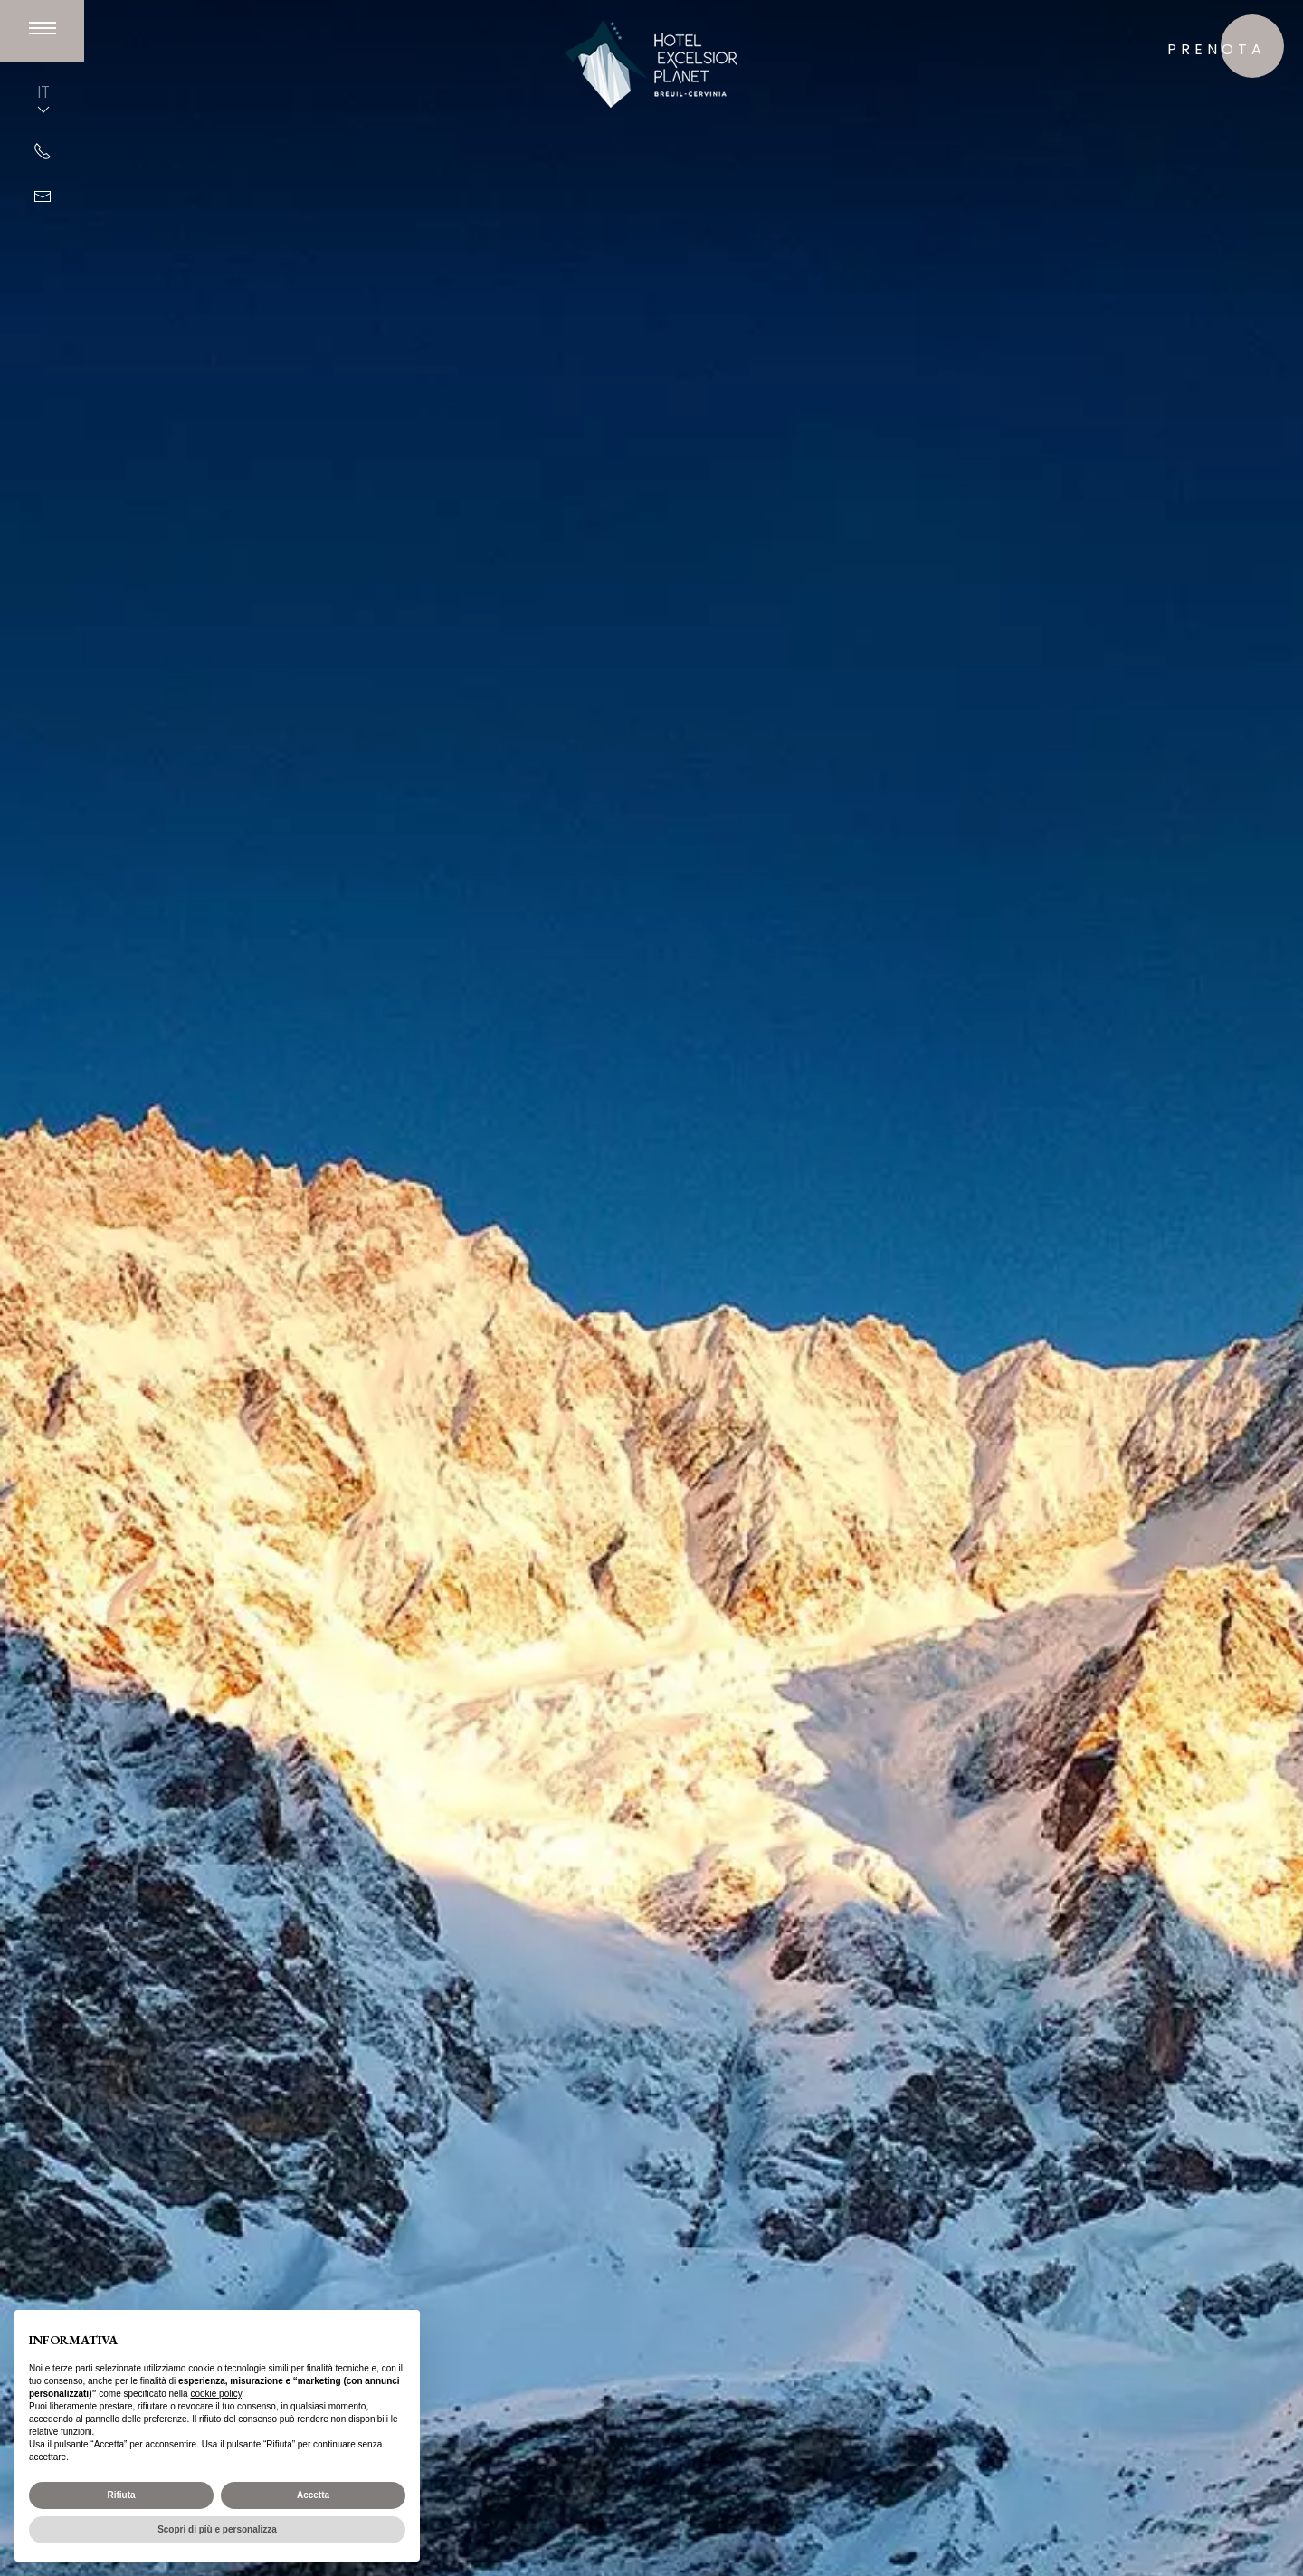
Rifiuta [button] (121, 2495)
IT (43, 100)
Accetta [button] (313, 2495)
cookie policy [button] (216, 2394)
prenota (1216, 49)
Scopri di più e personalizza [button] (217, 2529)
